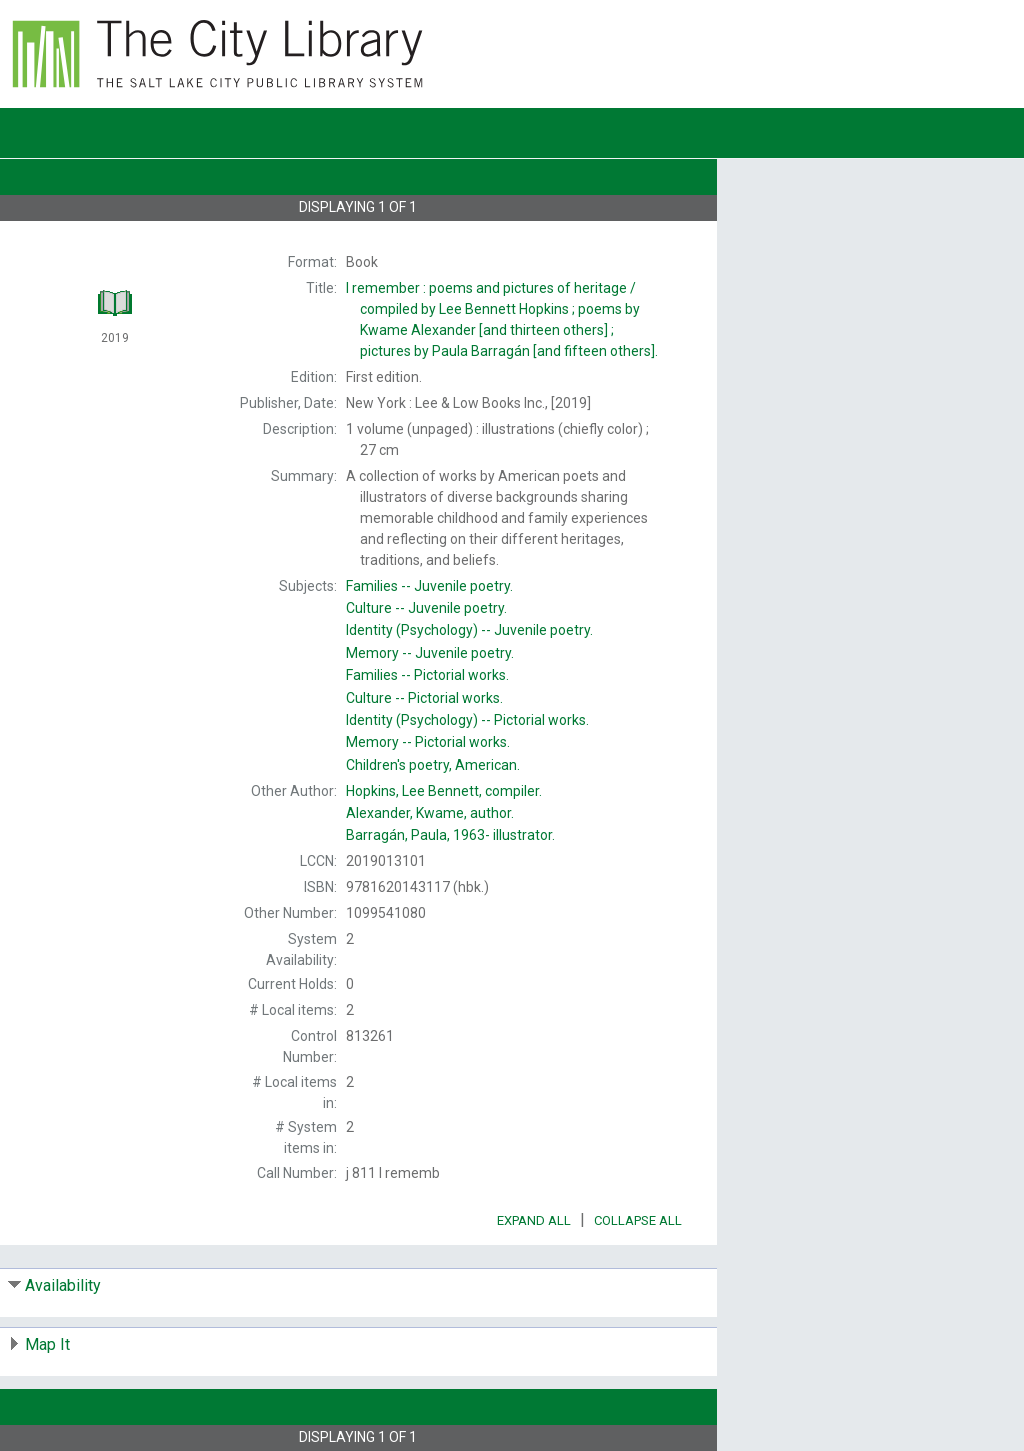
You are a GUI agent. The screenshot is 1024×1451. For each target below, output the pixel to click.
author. (430, 813)
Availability (63, 1285)
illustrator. (450, 835)
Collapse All (638, 1220)
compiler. (444, 791)
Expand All (534, 1220)
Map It (47, 1344)
